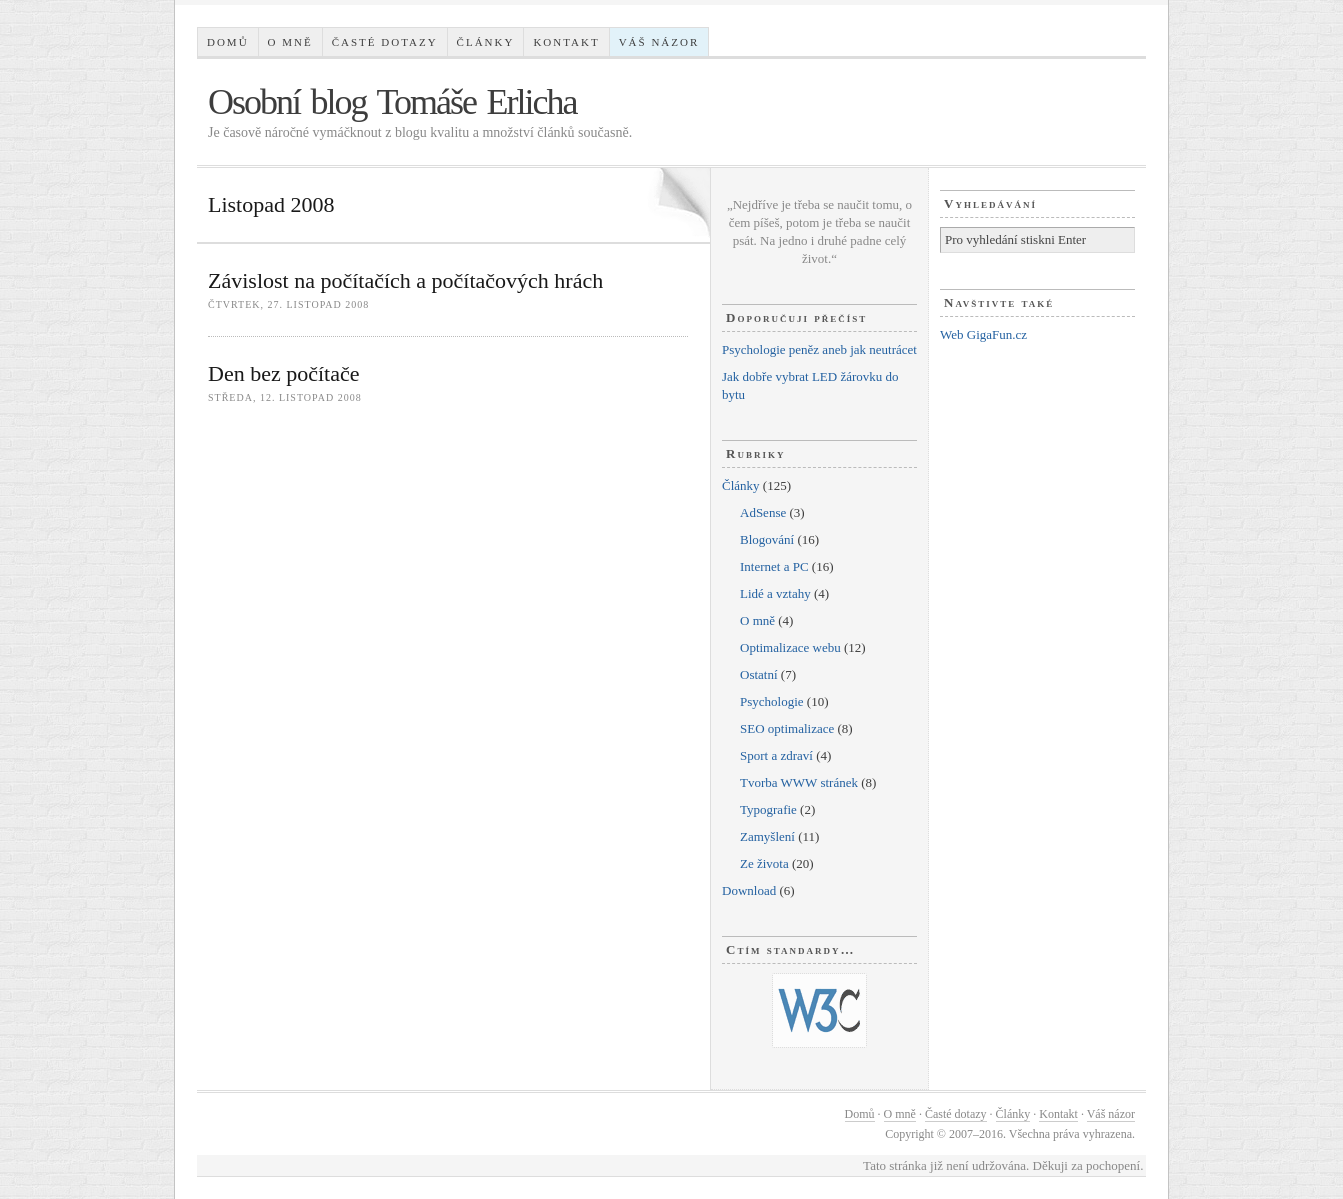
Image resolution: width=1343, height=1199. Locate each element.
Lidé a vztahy (775, 593)
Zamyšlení (767, 836)
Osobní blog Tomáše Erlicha (392, 102)
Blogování (767, 539)
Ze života (764, 863)
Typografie (768, 809)
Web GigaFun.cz (983, 334)
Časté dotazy (385, 42)
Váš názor (659, 42)
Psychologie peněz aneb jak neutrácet (819, 349)
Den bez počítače (283, 373)
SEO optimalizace (787, 728)
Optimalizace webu (790, 647)
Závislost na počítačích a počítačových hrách (405, 280)
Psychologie (772, 701)
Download (749, 890)
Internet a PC (774, 566)
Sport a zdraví (776, 755)
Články (486, 42)
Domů (228, 42)
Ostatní (759, 674)
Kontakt (566, 42)
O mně (290, 42)
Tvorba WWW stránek (799, 782)
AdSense (763, 512)
